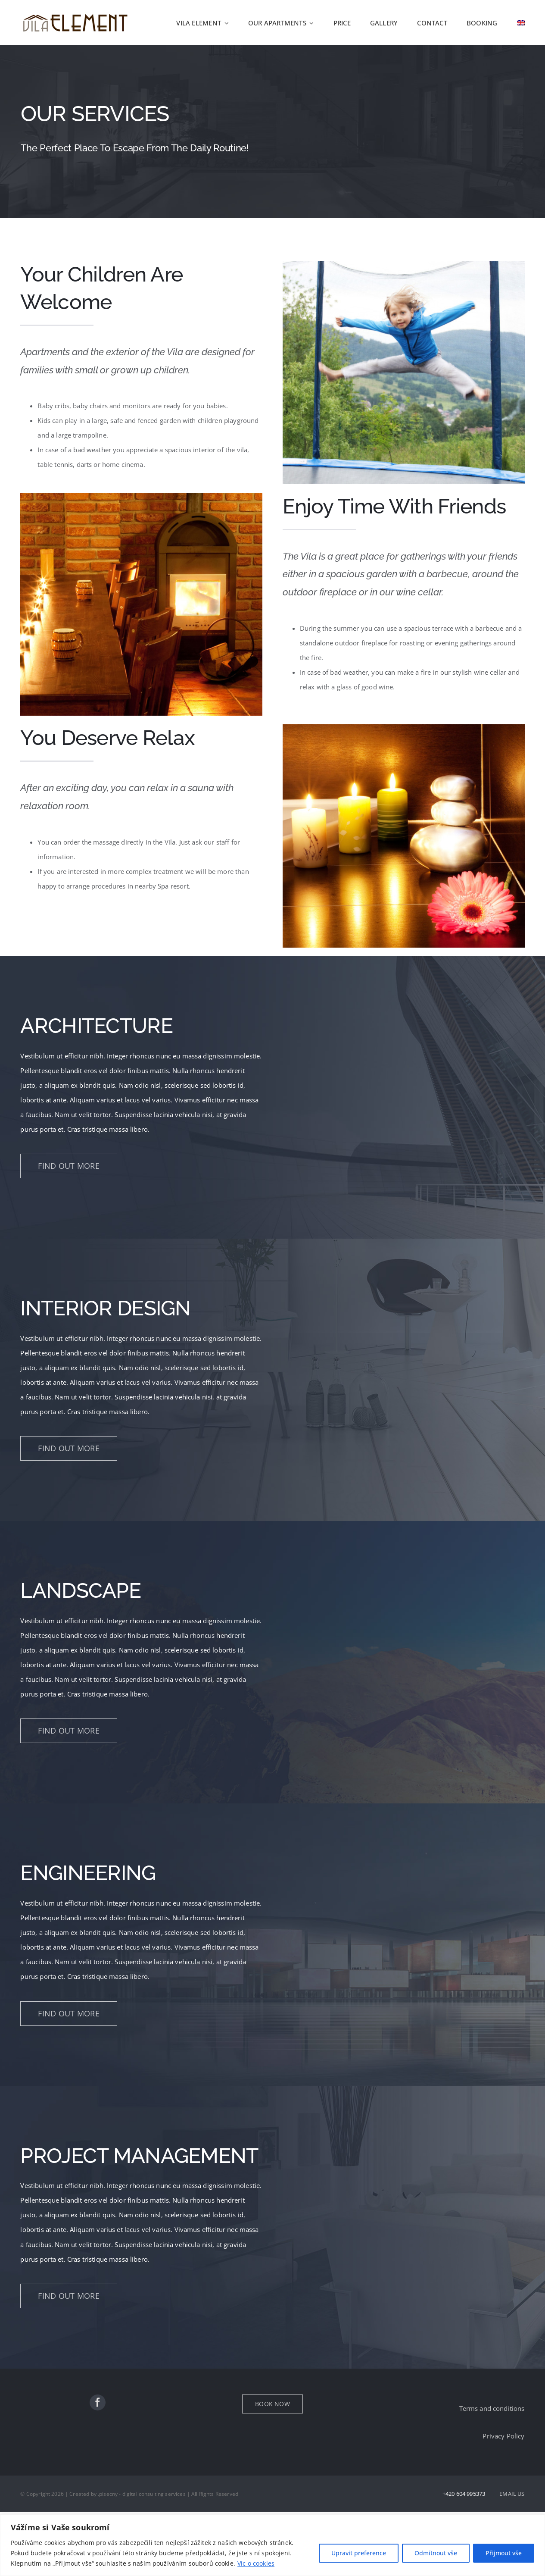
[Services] (272, 131)
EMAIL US (511, 2494)
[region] (272, 2545)
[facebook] (98, 2402)
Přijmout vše (504, 2553)
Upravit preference (358, 2553)
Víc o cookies (255, 2563)
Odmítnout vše (435, 2553)
